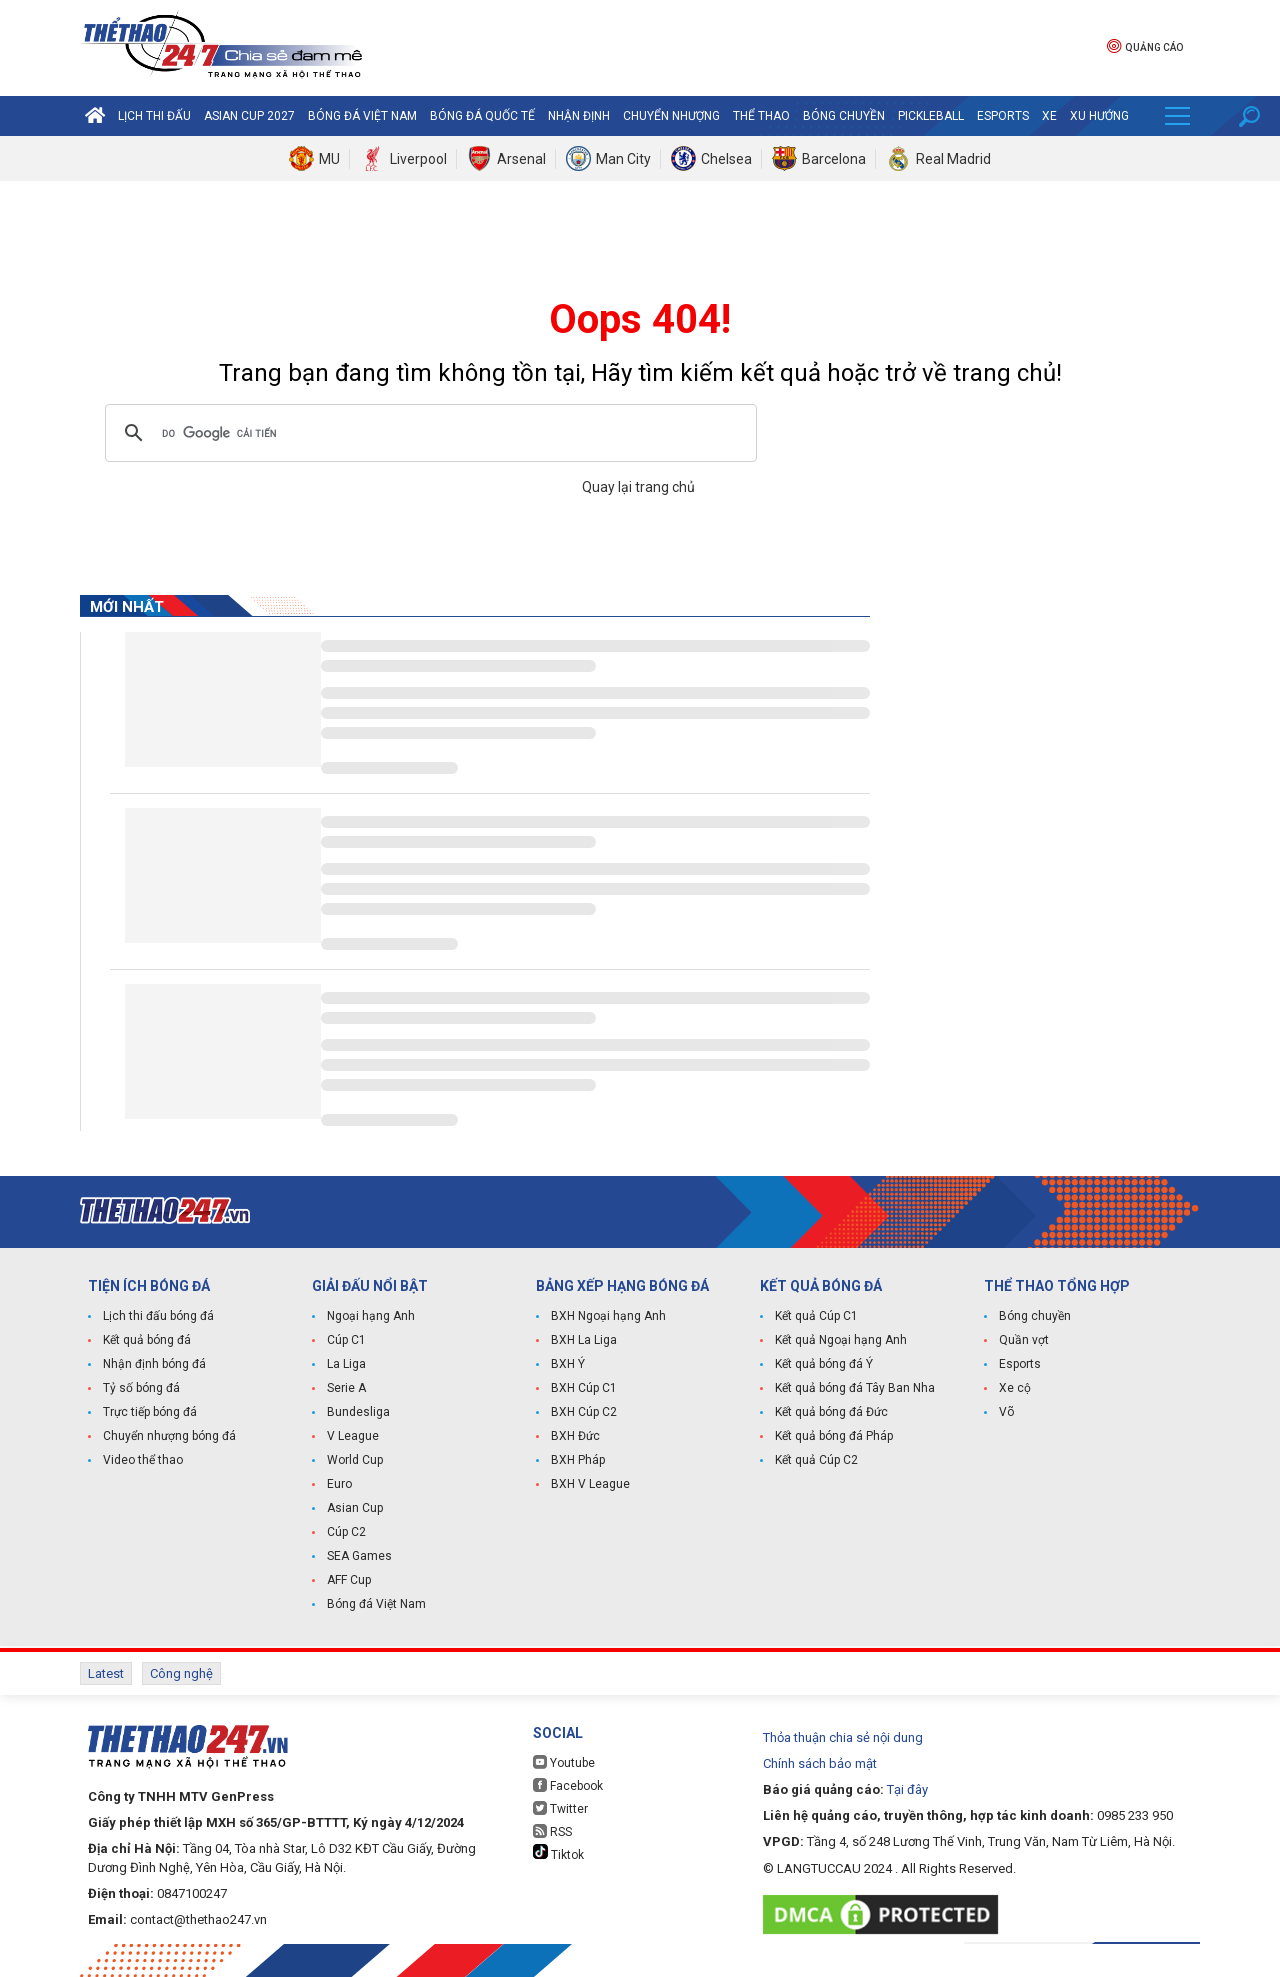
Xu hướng (1099, 116)
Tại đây (907, 1789)
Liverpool (418, 159)
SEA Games (359, 1556)
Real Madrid (953, 159)
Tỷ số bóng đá (141, 1388)
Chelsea (726, 159)
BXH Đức (575, 1436)
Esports (1003, 116)
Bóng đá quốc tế (482, 116)
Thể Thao (761, 116)
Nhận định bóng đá (154, 1364)
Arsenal (521, 159)
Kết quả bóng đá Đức (831, 1412)
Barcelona (834, 159)
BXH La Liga (584, 1340)
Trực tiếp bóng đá (150, 1412)
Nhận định (579, 116)
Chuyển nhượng (671, 116)
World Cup (355, 1460)
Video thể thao (143, 1460)
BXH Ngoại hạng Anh (608, 1316)
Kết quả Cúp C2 (816, 1460)
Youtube (564, 1762)
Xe (1049, 116)
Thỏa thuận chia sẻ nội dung (843, 1737)
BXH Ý (568, 1364)
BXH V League (590, 1484)
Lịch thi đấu (154, 116)
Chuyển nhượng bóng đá (169, 1436)
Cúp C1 (346, 1340)
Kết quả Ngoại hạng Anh (841, 1340)
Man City (623, 159)
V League (353, 1436)
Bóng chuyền (844, 116)
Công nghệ (181, 1673)
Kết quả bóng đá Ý (824, 1364)
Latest (106, 1673)
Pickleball (931, 116)
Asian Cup (355, 1508)
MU (329, 159)
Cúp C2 (346, 1532)
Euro (339, 1484)
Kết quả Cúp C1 (816, 1316)
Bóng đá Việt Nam (362, 116)
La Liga (346, 1364)
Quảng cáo (1145, 45)
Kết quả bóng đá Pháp (834, 1436)
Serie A (346, 1388)
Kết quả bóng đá (147, 1340)
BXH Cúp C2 (584, 1412)
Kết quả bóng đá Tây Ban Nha (855, 1388)
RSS (552, 1831)
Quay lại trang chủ (640, 487)
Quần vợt (1024, 1340)
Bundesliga (358, 1412)
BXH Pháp (578, 1460)
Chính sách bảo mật (820, 1763)
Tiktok (558, 1853)
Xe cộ (1015, 1388)
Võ (1006, 1412)
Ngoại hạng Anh (371, 1316)
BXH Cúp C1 (584, 1388)
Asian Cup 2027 (249, 116)
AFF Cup (349, 1580)
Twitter (560, 1808)
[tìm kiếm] (428, 433)
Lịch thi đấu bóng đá (158, 1316)
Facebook (568, 1785)
